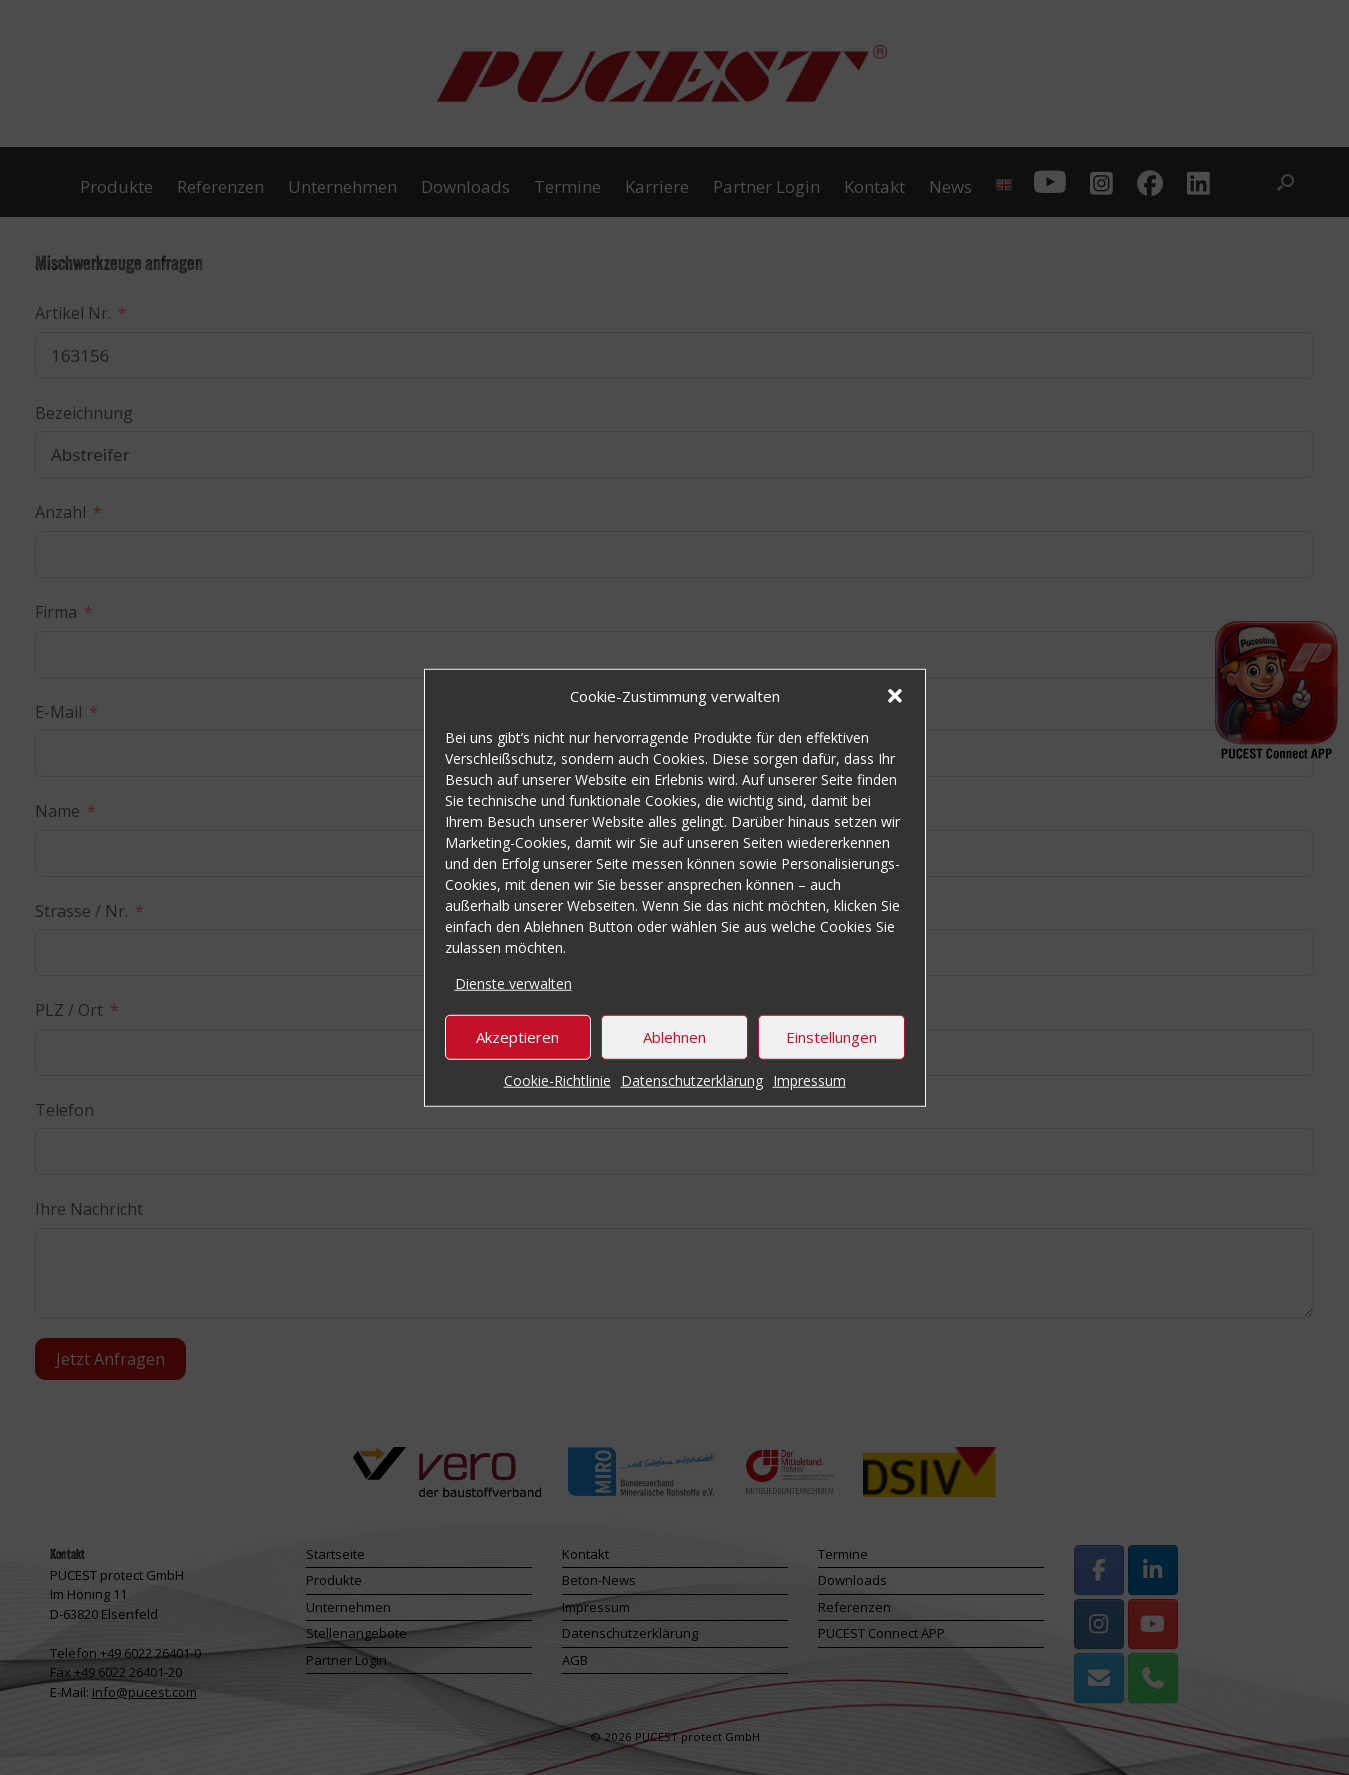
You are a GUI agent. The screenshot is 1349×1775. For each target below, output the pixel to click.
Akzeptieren (517, 1037)
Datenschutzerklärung (692, 1079)
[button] (895, 696)
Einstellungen (831, 1037)
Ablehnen (674, 1037)
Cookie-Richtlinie (557, 1079)
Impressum (809, 1079)
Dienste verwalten (513, 983)
